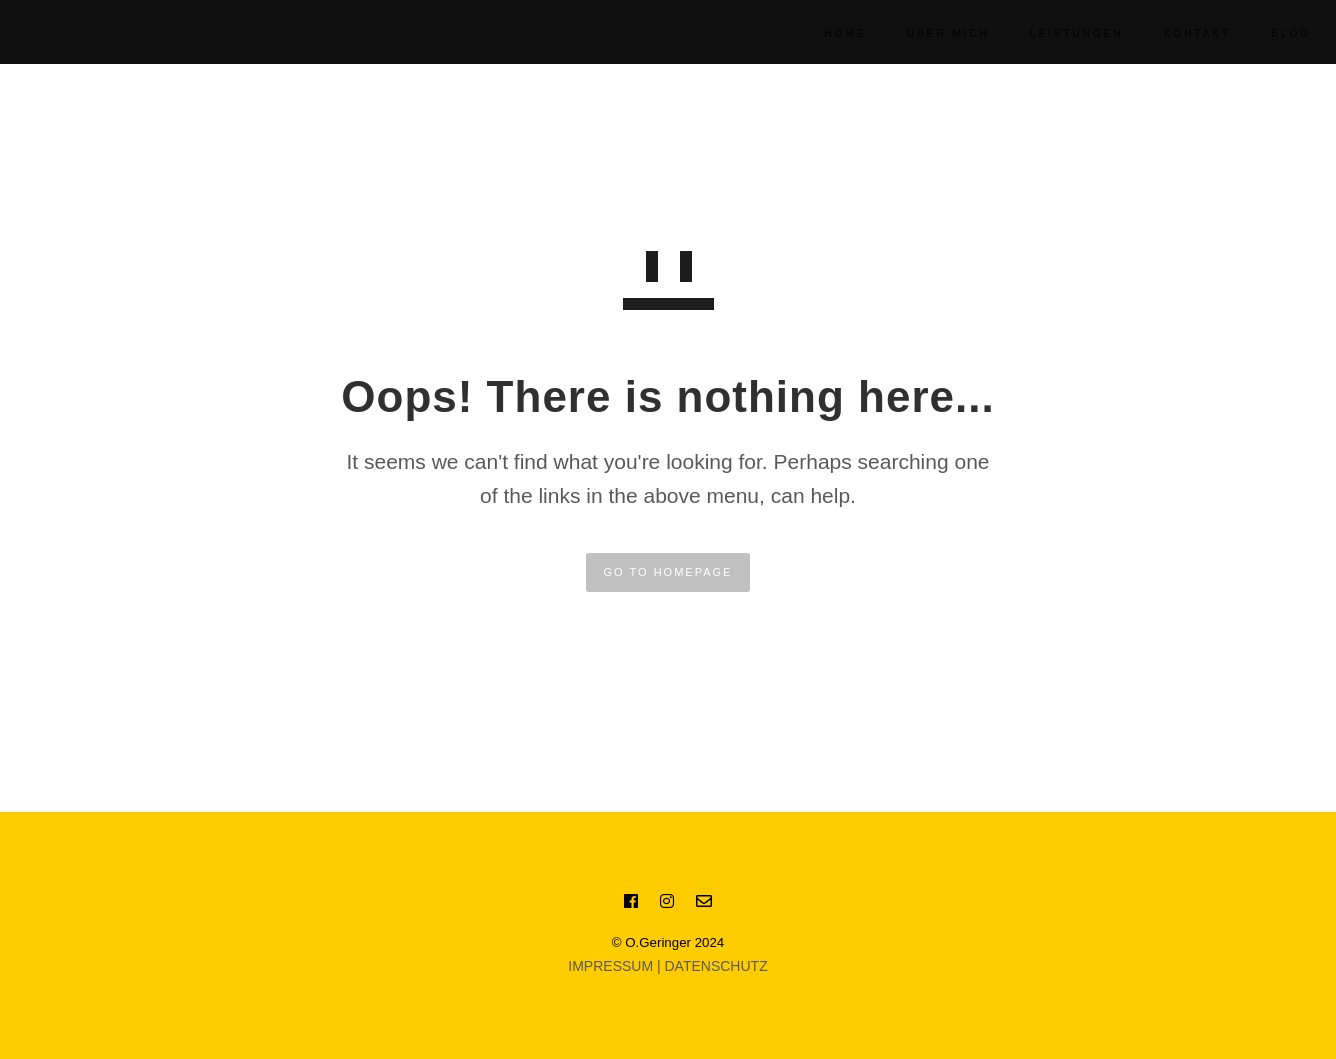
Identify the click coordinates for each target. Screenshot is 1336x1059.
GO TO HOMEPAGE (668, 572)
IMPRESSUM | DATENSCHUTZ (667, 966)
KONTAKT (1172, 33)
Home (821, 33)
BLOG (1266, 33)
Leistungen (1052, 33)
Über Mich (923, 33)
